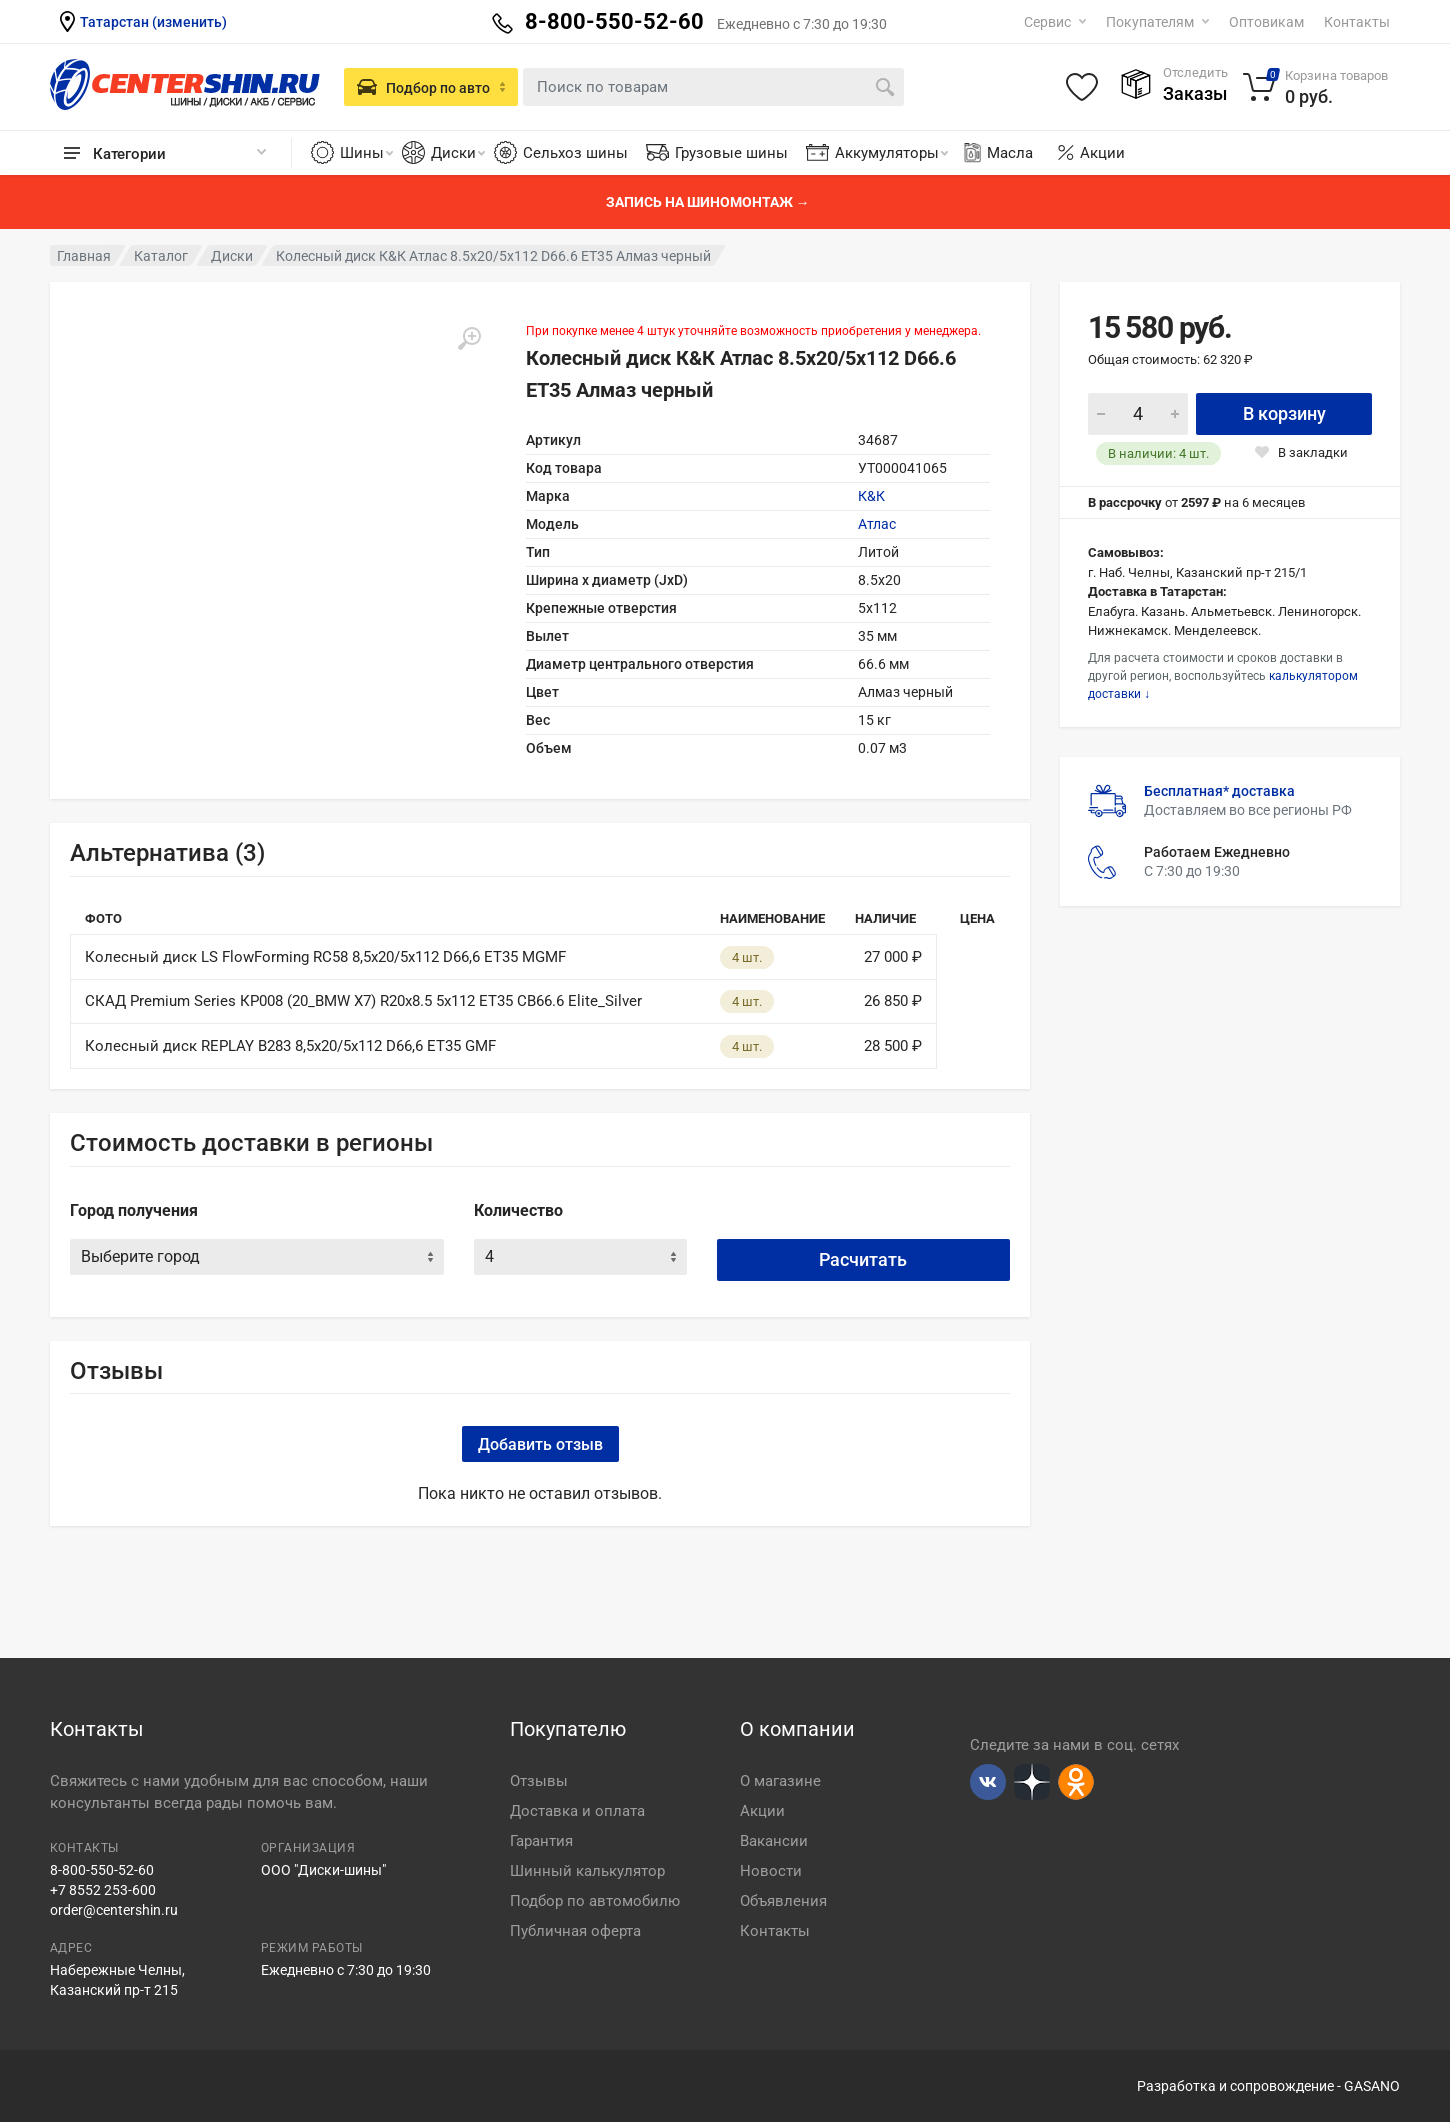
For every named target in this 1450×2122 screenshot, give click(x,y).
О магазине (780, 1781)
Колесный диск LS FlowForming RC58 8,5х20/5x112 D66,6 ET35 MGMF (325, 957)
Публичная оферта (575, 1931)
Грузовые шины (731, 153)
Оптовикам (1266, 22)
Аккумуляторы (891, 153)
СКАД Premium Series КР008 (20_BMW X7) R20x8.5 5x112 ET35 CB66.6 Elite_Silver (363, 1001)
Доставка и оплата (577, 1811)
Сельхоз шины (575, 153)
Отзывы (539, 1781)
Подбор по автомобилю (595, 1901)
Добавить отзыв (540, 1444)
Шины (366, 153)
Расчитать (863, 1259)
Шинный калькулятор (587, 1871)
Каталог (161, 256)
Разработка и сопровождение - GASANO (1268, 2086)
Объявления (783, 1901)
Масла (997, 153)
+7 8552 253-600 (103, 1890)
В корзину (1284, 413)
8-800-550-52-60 (102, 1870)
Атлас (877, 524)
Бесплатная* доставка (1219, 791)
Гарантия (541, 1841)
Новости (771, 1871)
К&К (871, 496)
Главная (84, 256)
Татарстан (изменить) (153, 22)
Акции (1102, 153)
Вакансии (774, 1841)
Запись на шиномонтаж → (708, 202)
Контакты (1357, 22)
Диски (458, 153)
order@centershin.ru (114, 1910)
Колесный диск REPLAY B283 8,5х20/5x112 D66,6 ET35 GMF (290, 1046)
